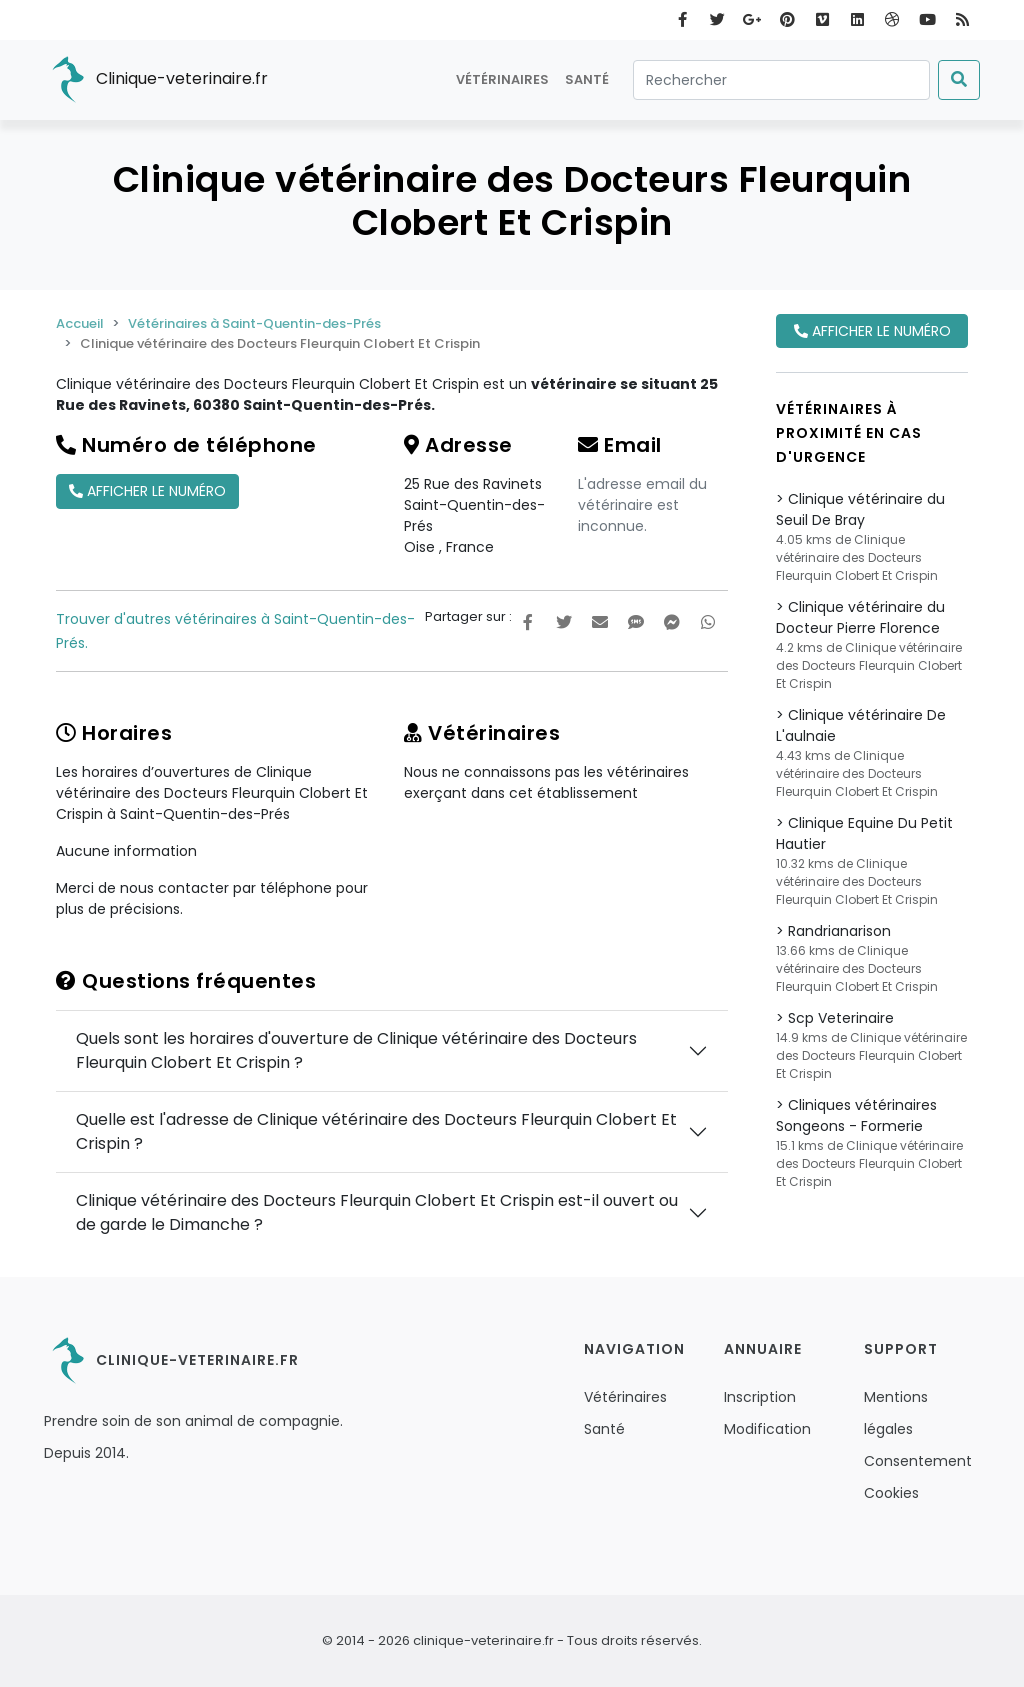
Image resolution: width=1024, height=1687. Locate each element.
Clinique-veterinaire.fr (156, 80)
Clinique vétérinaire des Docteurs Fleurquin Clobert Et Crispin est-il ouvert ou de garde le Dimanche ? (377, 1212)
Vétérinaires (502, 79)
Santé (587, 79)
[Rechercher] (781, 80)
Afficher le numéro (147, 491)
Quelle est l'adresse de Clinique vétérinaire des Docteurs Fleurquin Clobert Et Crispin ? (376, 1131)
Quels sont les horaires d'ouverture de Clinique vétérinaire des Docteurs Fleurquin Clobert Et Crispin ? (356, 1050)
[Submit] (959, 80)
